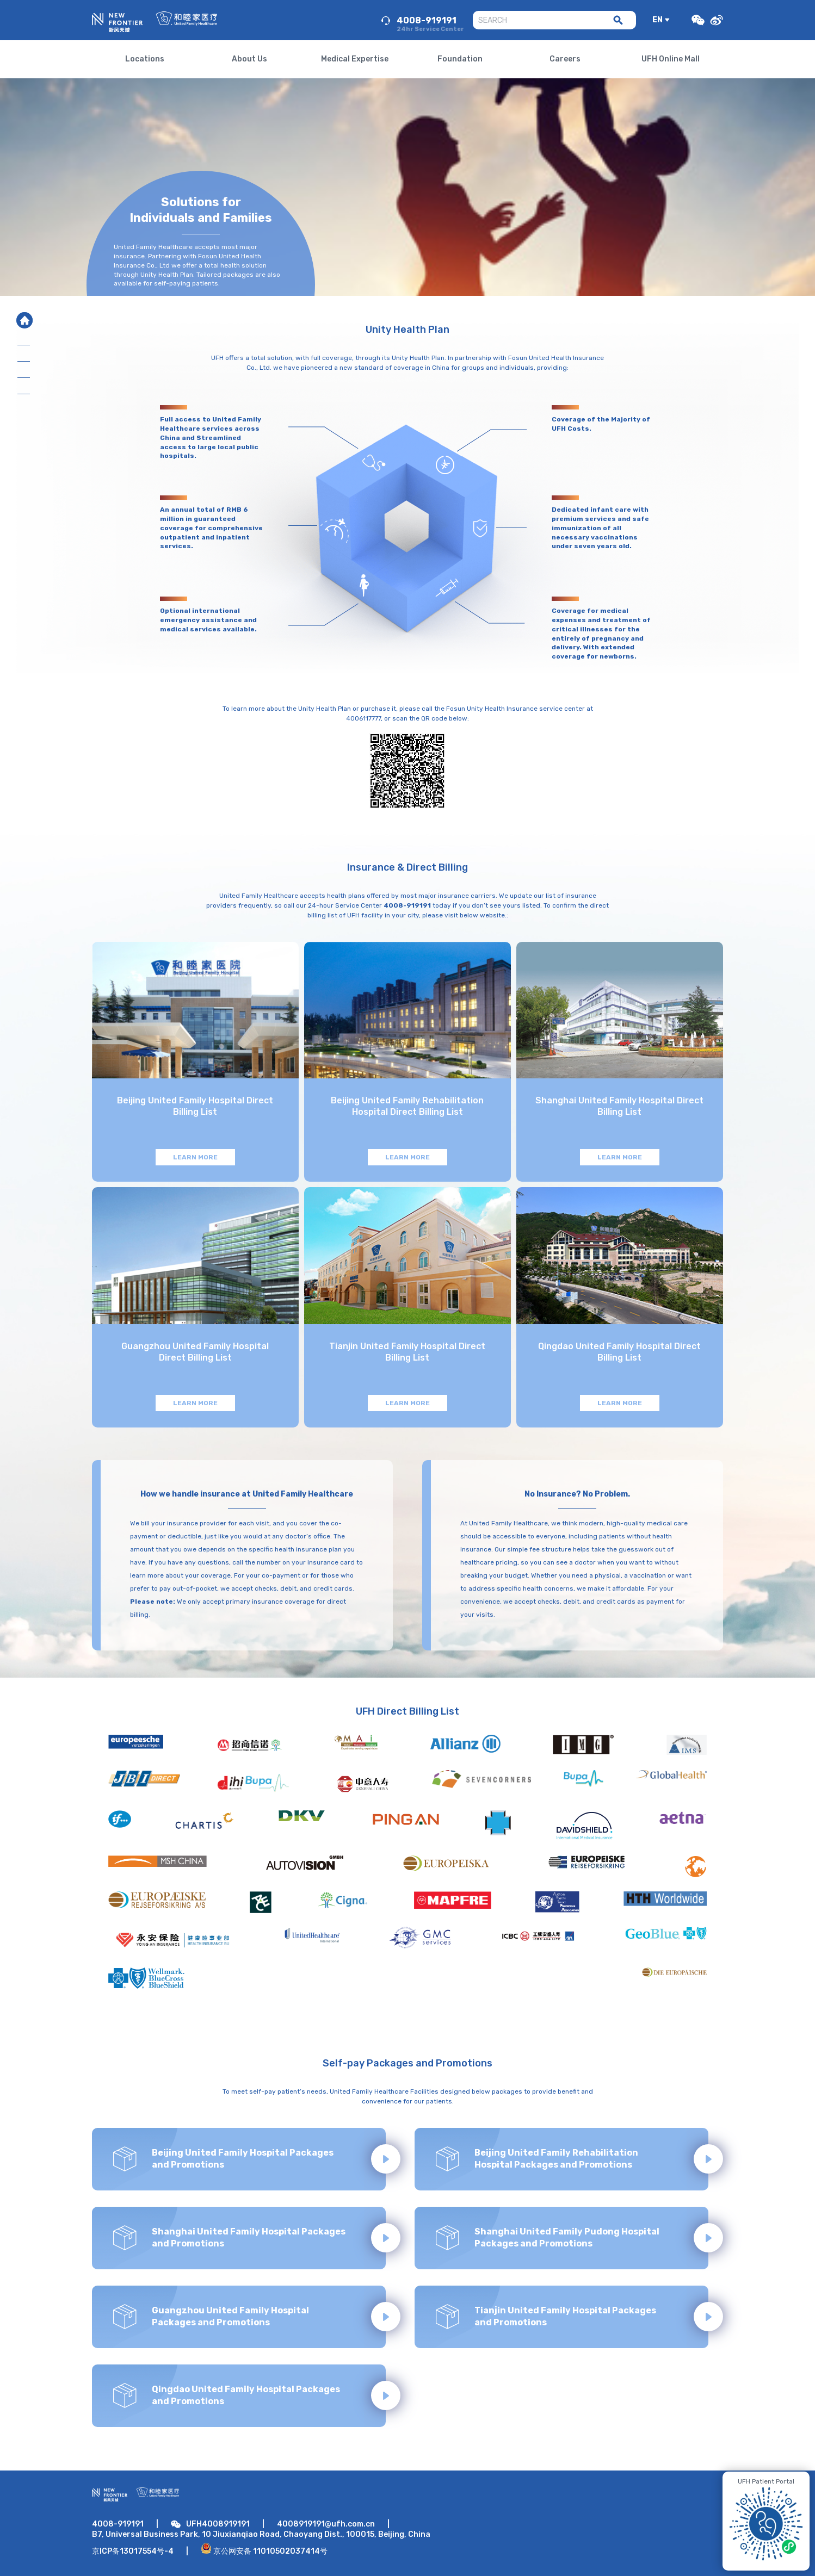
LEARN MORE (195, 1157)
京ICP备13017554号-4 (133, 2551)
